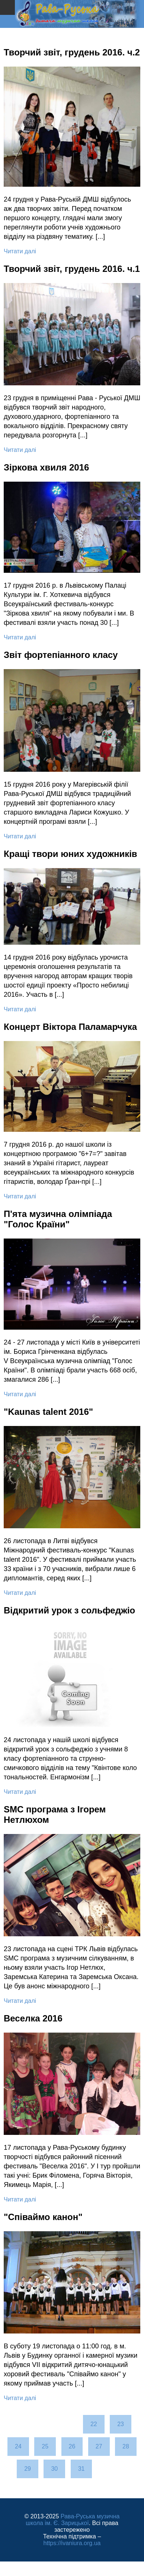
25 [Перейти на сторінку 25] (45, 2446)
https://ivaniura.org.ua (72, 2543)
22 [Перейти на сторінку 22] (93, 2424)
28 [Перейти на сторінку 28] (125, 2446)
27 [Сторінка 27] (99, 2446)
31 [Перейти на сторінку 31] (81, 2469)
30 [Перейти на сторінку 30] (54, 2469)
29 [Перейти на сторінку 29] (27, 2469)
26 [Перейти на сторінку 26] (72, 2446)
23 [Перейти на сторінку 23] (120, 2424)
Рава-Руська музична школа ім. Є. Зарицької (72, 2519)
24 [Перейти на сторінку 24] (18, 2446)
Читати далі (20, 251)
